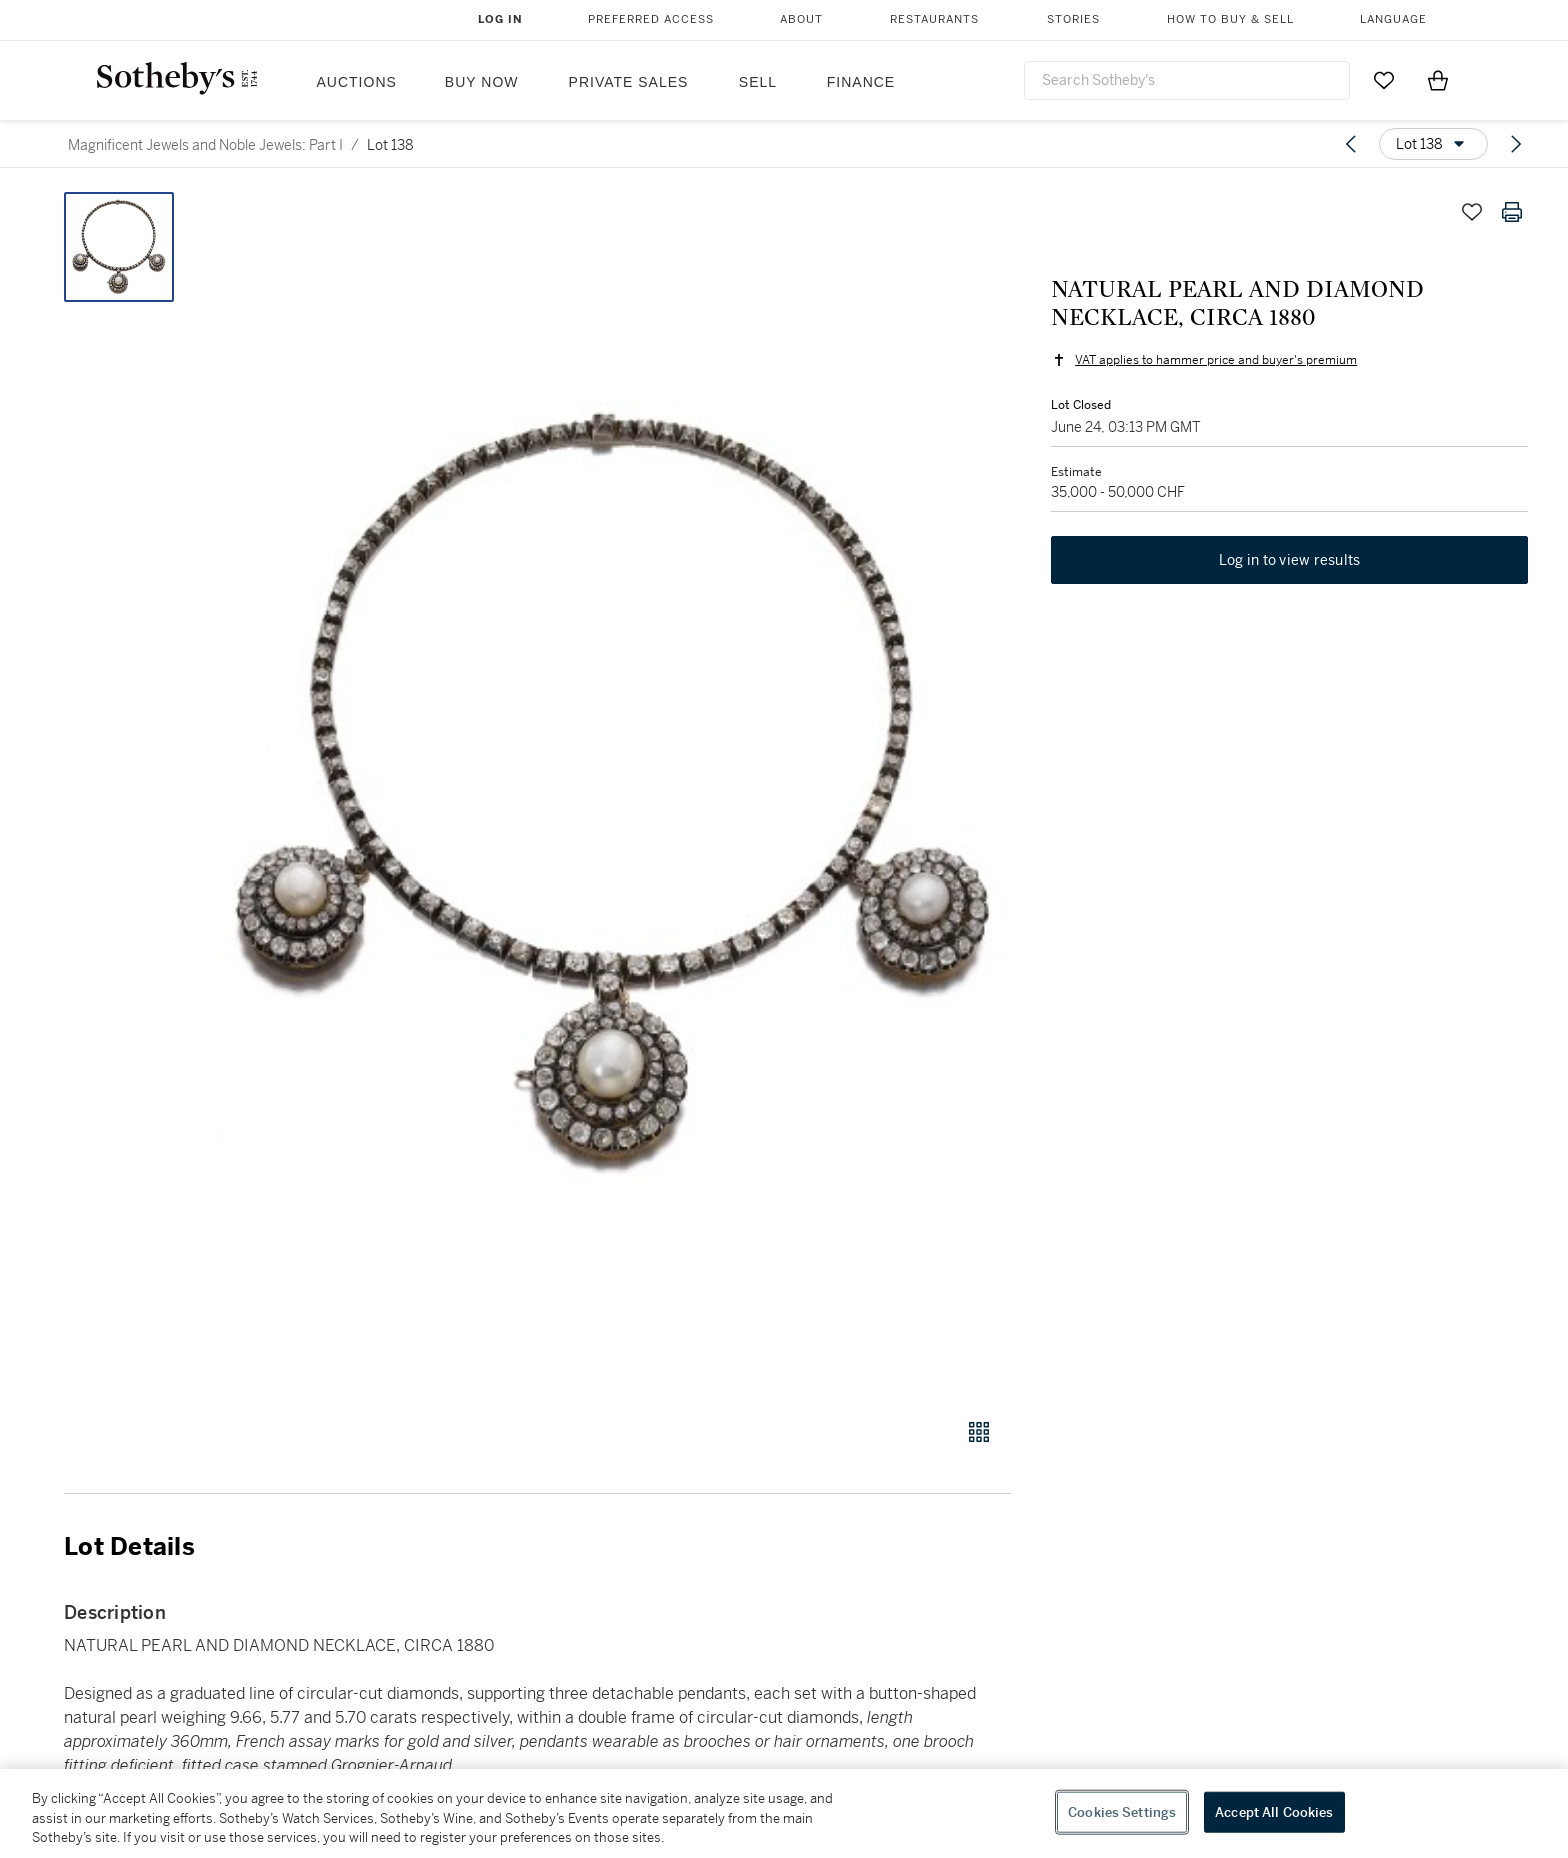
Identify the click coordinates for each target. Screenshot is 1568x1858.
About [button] (801, 19)
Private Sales (629, 82)
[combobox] (1187, 80)
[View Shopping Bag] (1438, 80)
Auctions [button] (357, 82)
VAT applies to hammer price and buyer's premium (1216, 360)
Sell (758, 82)
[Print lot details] (1512, 212)
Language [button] (1393, 19)
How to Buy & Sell (1230, 19)
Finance (861, 82)
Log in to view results (1290, 560)
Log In (500, 19)
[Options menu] (1433, 144)
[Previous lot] (1351, 144)
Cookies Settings (1122, 1811)
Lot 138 (390, 145)
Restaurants (934, 19)
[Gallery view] (979, 1432)
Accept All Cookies (1274, 1811)
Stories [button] (1073, 19)
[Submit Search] (1327, 80)
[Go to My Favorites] (1384, 80)
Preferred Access (651, 19)
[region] (784, 1813)
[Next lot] (1516, 144)
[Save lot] (1472, 212)
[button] (614, 794)
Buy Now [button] (482, 82)
